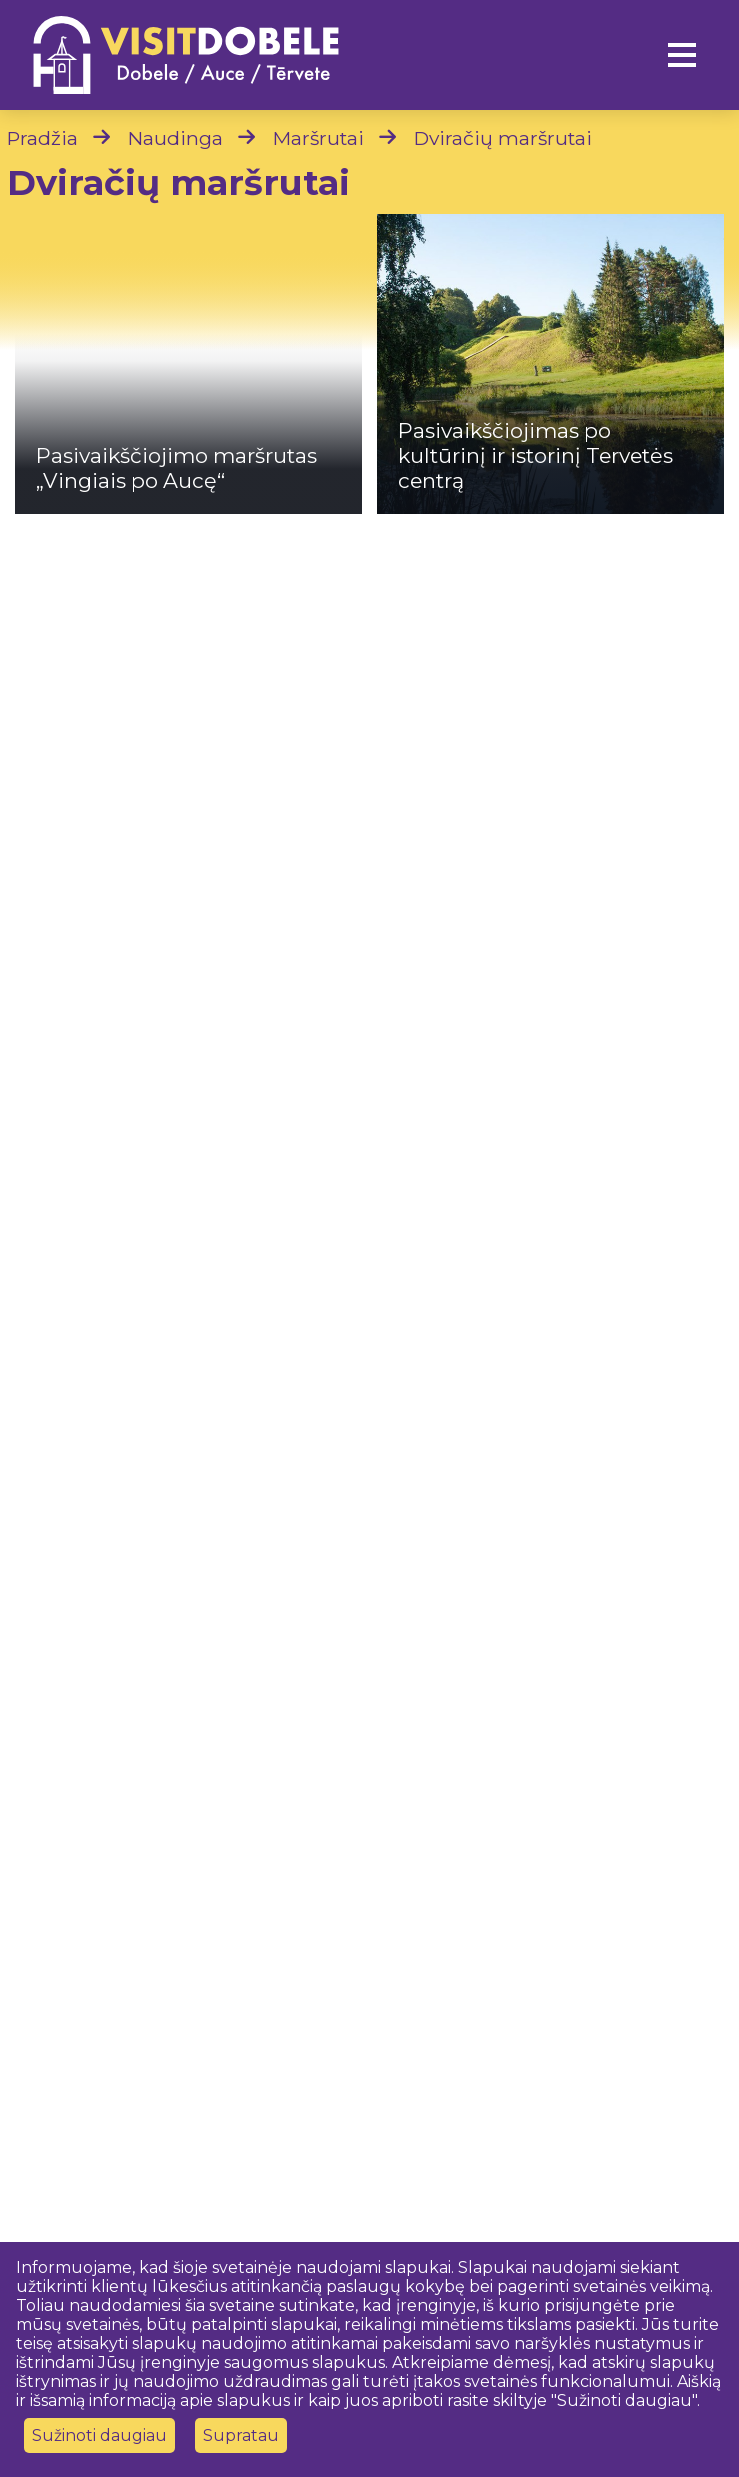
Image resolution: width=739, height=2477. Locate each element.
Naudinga (175, 138)
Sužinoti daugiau (99, 2435)
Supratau (241, 2435)
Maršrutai (318, 138)
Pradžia (42, 138)
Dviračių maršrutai (503, 138)
